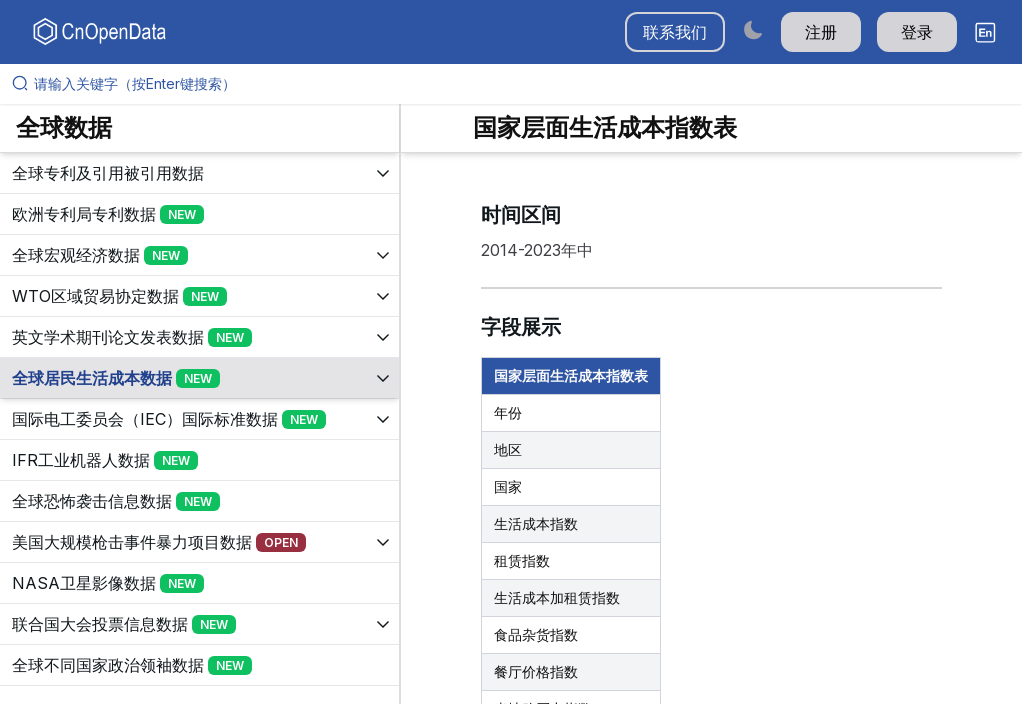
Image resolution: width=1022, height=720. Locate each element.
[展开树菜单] (199, 173)
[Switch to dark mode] (753, 29)
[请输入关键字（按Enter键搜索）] (519, 84)
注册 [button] (821, 32)
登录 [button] (917, 32)
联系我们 (675, 32)
